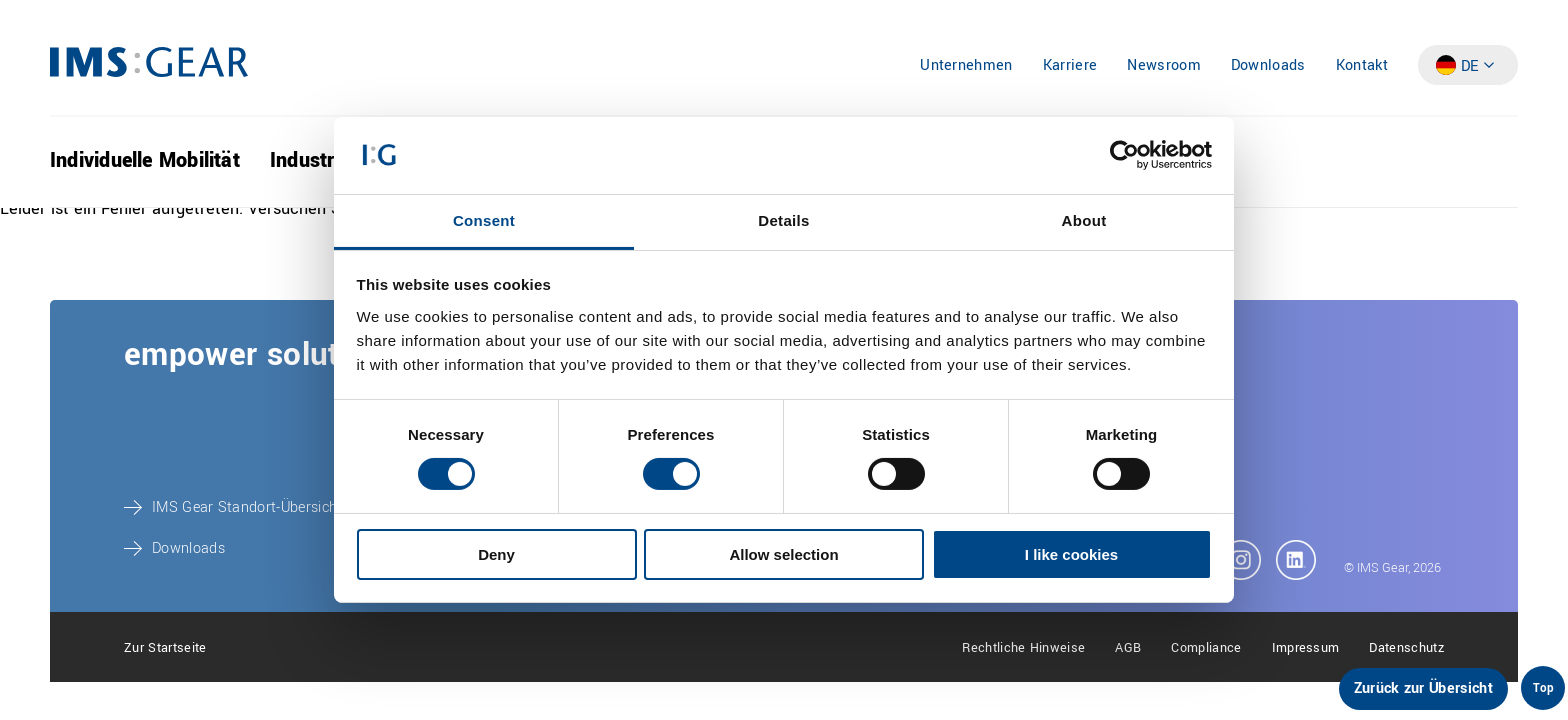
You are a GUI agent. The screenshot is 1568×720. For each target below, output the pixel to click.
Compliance (1206, 648)
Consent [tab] (484, 220)
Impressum (1306, 648)
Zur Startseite (165, 648)
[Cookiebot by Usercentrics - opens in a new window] (1124, 155)
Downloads (1268, 65)
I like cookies (1071, 554)
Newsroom (1164, 65)
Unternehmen (966, 65)
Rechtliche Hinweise (1023, 648)
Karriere (1070, 65)
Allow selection (783, 554)
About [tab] (1084, 220)
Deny (496, 554)
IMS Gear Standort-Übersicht (247, 507)
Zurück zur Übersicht (1423, 688)
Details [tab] (783, 220)
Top (1543, 688)
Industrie (310, 160)
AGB (1128, 648)
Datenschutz (1406, 648)
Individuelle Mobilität (145, 160)
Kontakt (1362, 65)
